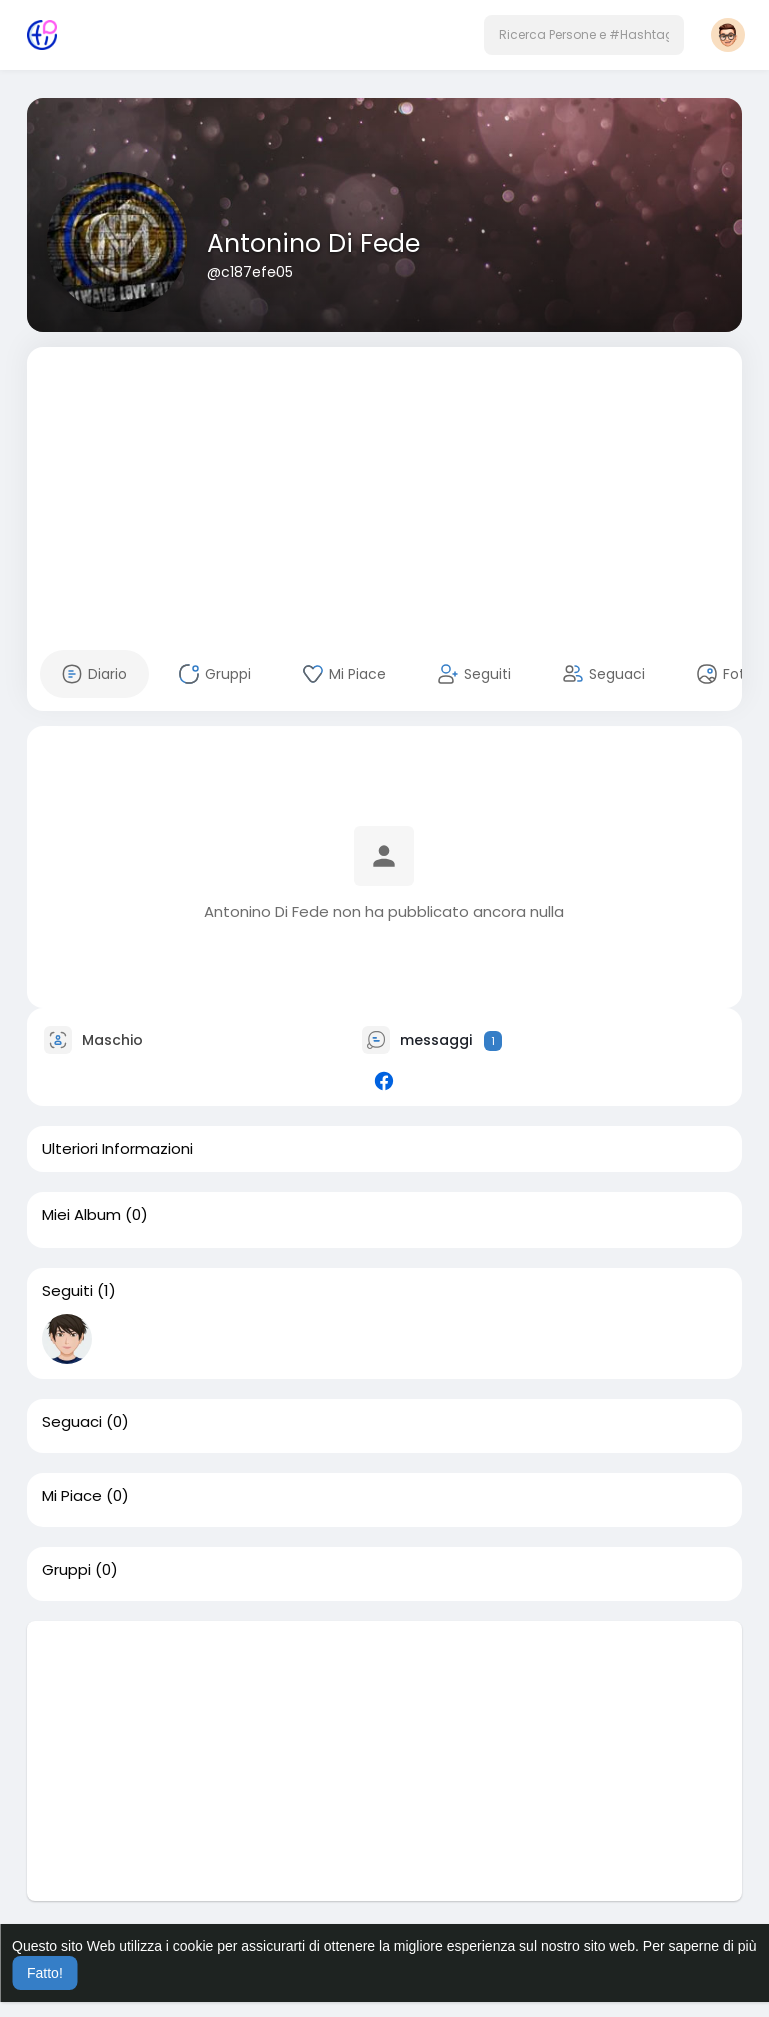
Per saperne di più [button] (700, 1946)
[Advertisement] (385, 487)
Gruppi (66, 1570)
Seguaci (72, 1422)
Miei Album (81, 1215)
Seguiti (67, 1291)
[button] (584, 35)
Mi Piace (72, 1496)
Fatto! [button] (45, 1973)
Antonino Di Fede (313, 243)
